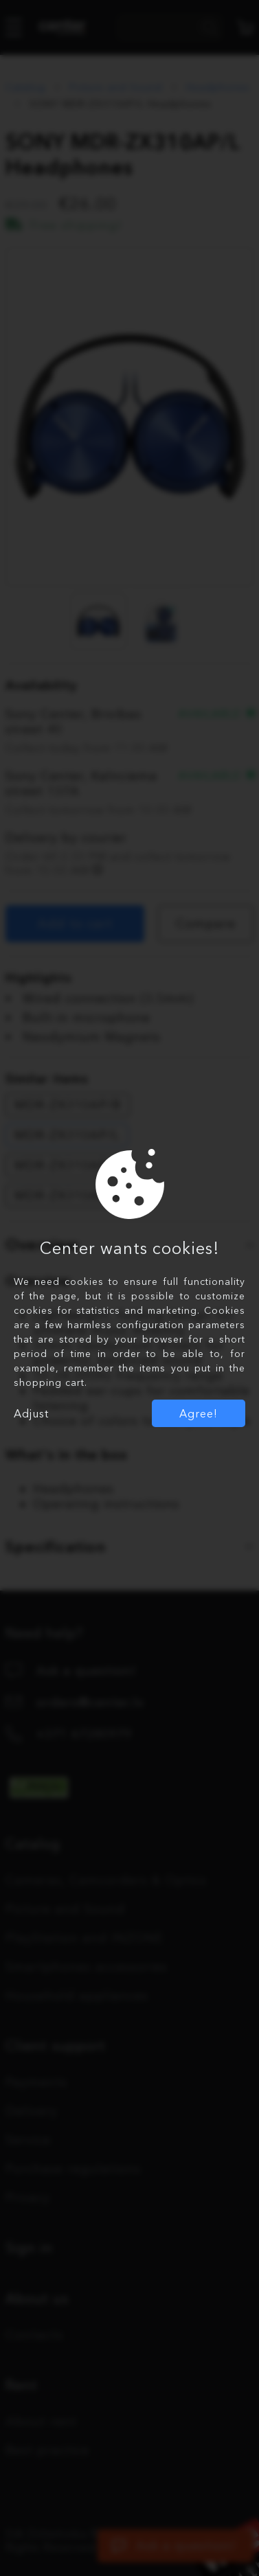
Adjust (31, 1413)
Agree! (198, 1413)
